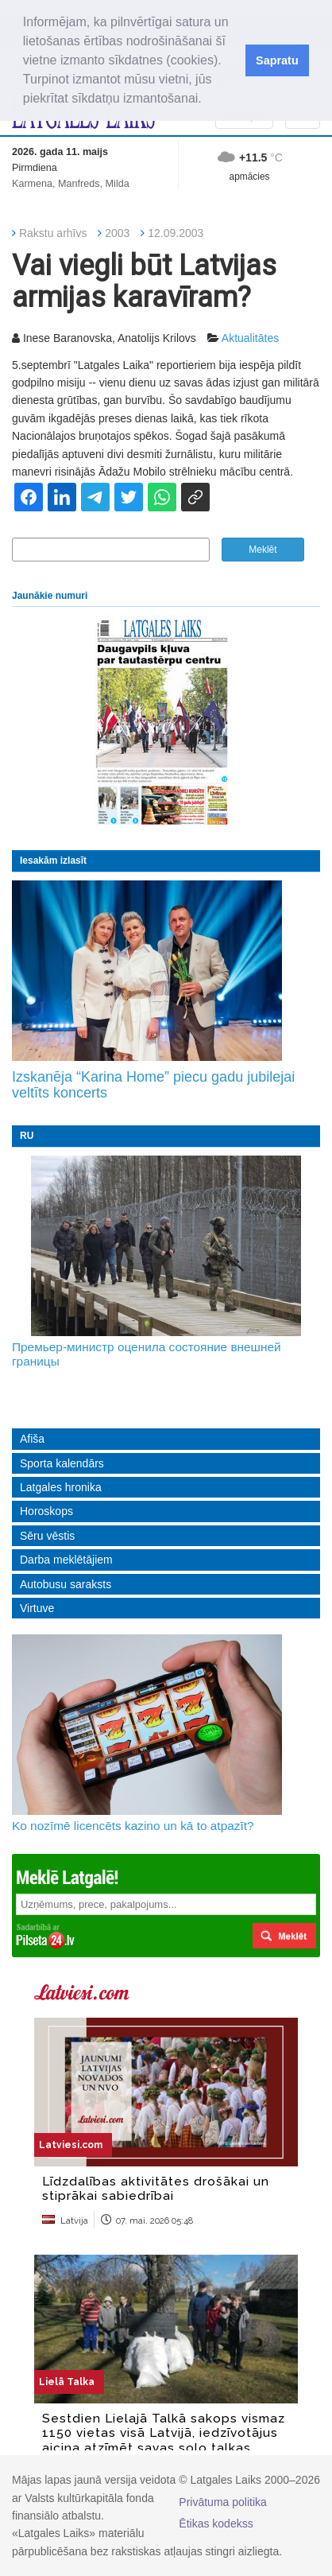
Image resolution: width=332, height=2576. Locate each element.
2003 (117, 233)
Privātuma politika (223, 2502)
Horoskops (46, 1511)
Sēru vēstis (47, 1535)
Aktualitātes (250, 338)
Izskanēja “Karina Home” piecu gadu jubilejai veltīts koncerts (153, 1085)
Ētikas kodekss (216, 2523)
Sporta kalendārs (62, 1463)
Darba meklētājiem (66, 1559)
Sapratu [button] (277, 60)
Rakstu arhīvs (53, 233)
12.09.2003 (175, 233)
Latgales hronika (61, 1487)
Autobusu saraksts (65, 1584)
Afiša (32, 1438)
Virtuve (37, 1608)
